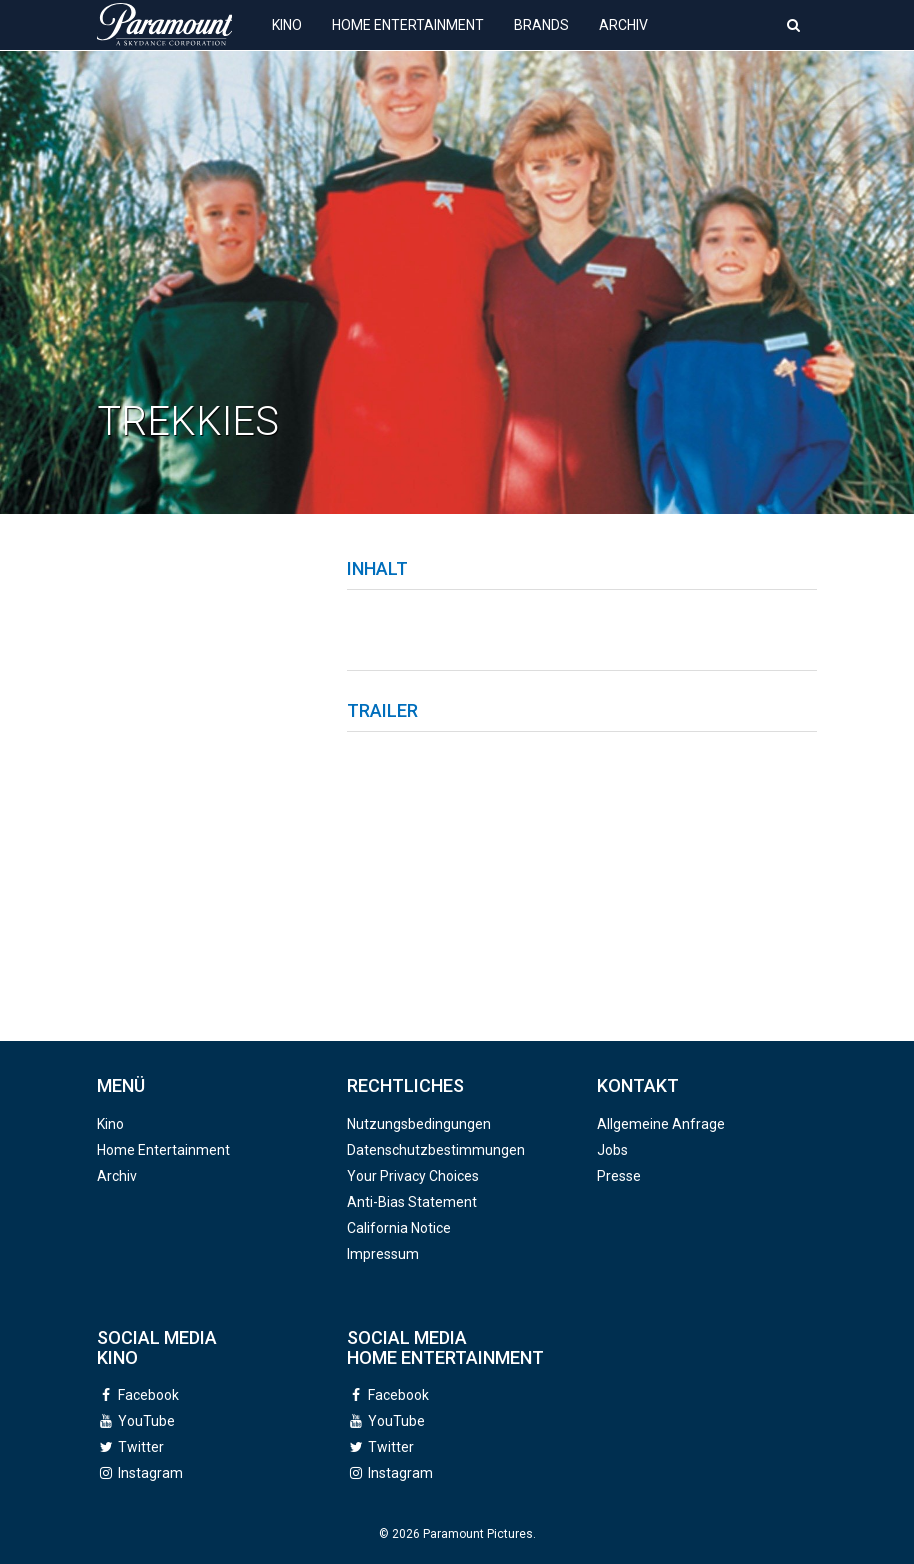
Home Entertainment (408, 40)
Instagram (150, 1473)
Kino (287, 40)
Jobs (612, 1150)
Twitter (141, 1447)
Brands (541, 40)
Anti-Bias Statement (412, 1202)
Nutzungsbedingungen (419, 1124)
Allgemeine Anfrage (661, 1124)
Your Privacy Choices (413, 1176)
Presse (619, 1176)
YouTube (146, 1421)
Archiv (623, 40)
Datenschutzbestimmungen (436, 1150)
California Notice (399, 1228)
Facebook (148, 1395)
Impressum (383, 1254)
